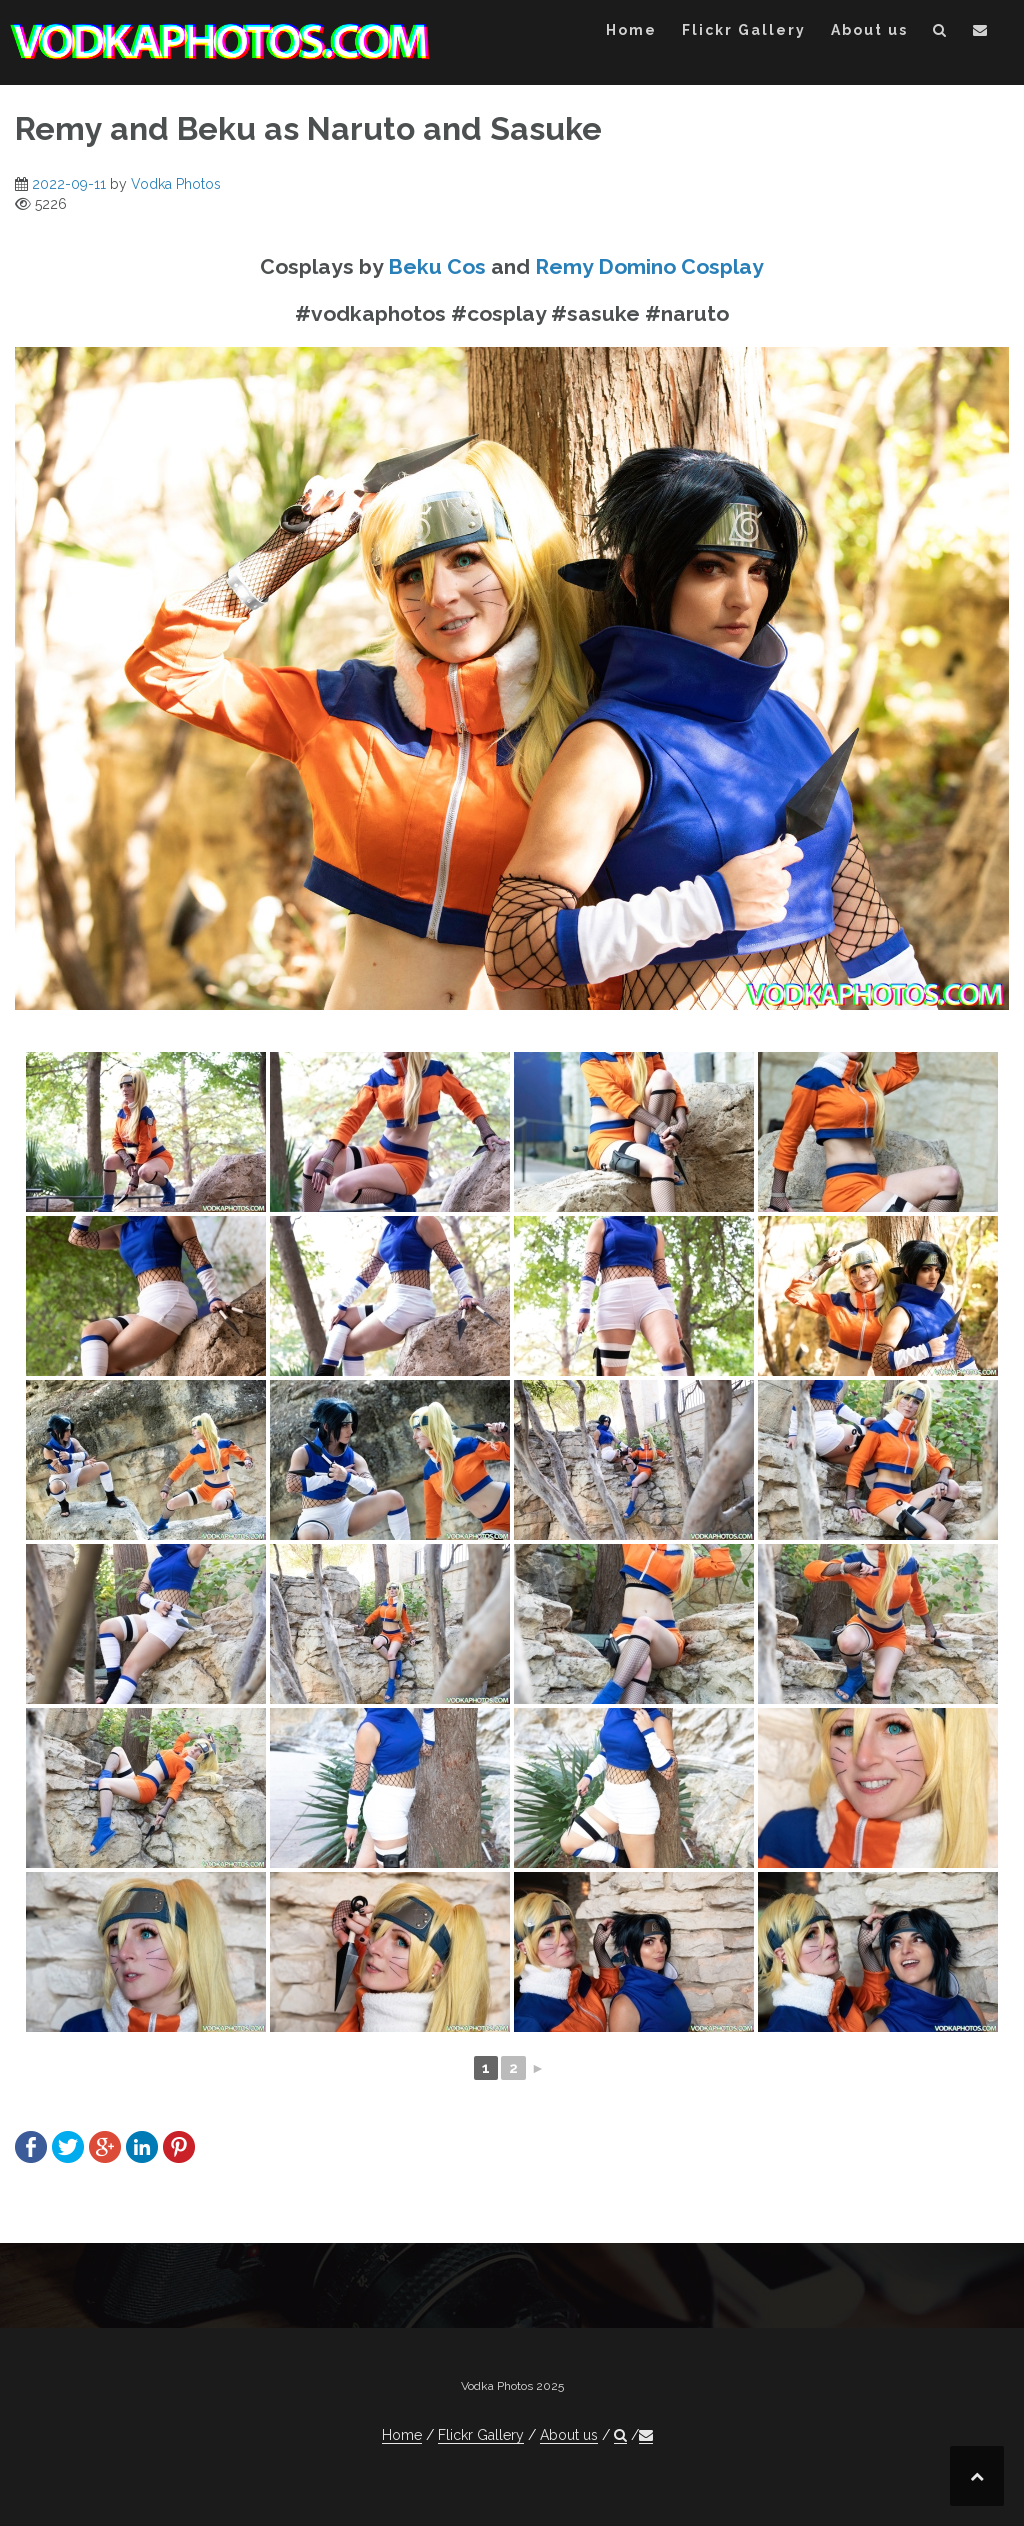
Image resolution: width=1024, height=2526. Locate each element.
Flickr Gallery (744, 30)
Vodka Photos (176, 184)
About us (869, 30)
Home (631, 30)
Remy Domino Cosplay (649, 266)
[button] (940, 33)
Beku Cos (437, 266)
